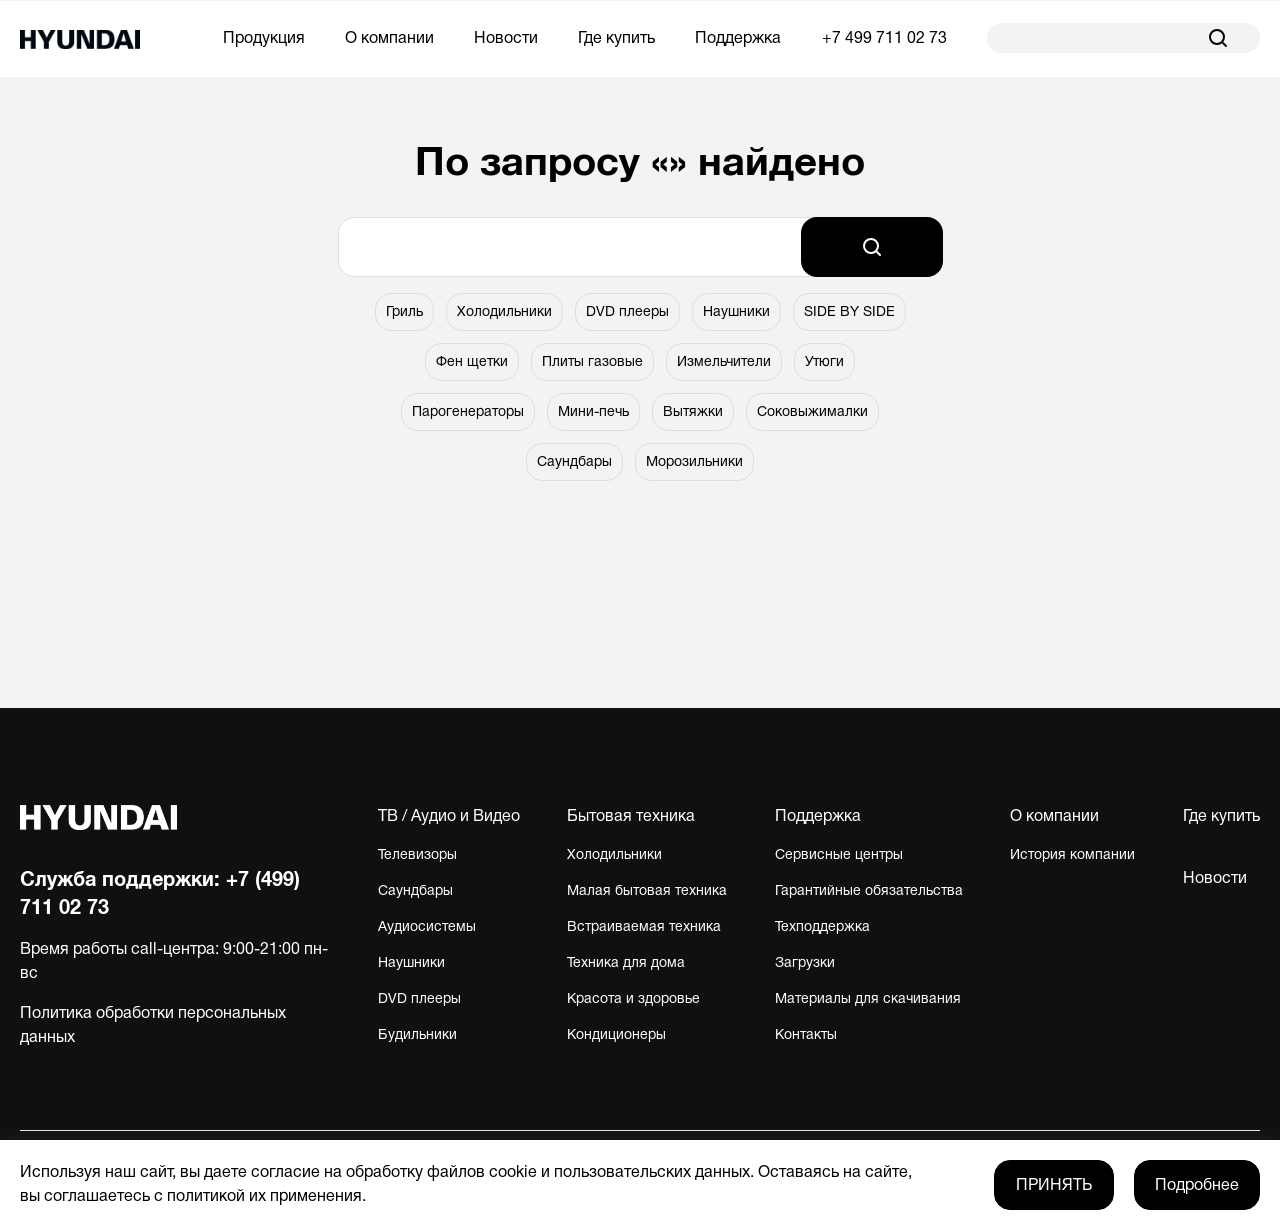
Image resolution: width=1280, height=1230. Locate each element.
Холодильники (504, 312)
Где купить (616, 39)
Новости (506, 39)
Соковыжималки (812, 412)
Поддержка (738, 39)
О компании (389, 39)
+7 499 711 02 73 (884, 39)
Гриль (404, 312)
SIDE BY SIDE (849, 312)
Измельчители (724, 362)
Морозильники (694, 462)
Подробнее (1197, 1186)
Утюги (824, 362)
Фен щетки (472, 362)
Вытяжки (693, 412)
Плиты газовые (592, 362)
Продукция (264, 39)
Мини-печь (593, 412)
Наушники (736, 312)
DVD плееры (627, 312)
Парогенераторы (468, 412)
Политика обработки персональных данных (153, 1026)
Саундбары (574, 462)
